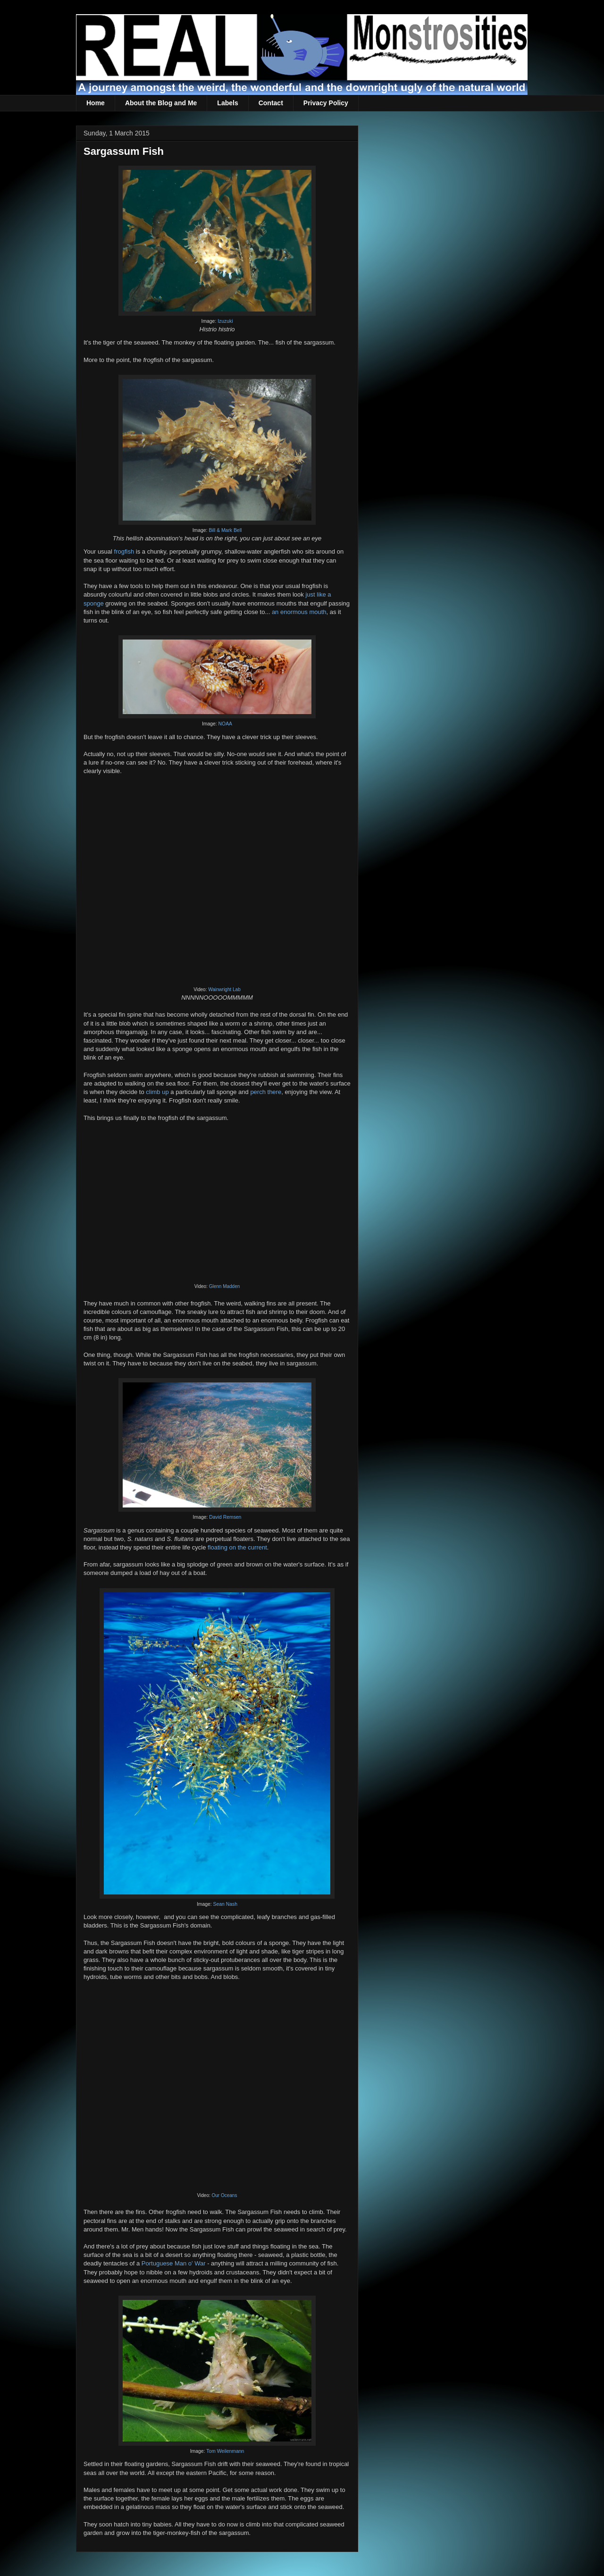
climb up (157, 1091)
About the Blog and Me (161, 103)
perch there (265, 1091)
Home (95, 103)
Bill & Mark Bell (225, 530)
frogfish (124, 551)
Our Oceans (224, 2195)
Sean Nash (225, 1904)
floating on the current (237, 1547)
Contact (271, 103)
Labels (227, 103)
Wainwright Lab (224, 989)
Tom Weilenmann (225, 2451)
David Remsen (225, 1517)
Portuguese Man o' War (174, 2263)
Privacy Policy (325, 103)
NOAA (225, 723)
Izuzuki (225, 321)
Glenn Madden (224, 1286)
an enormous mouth (299, 611)
